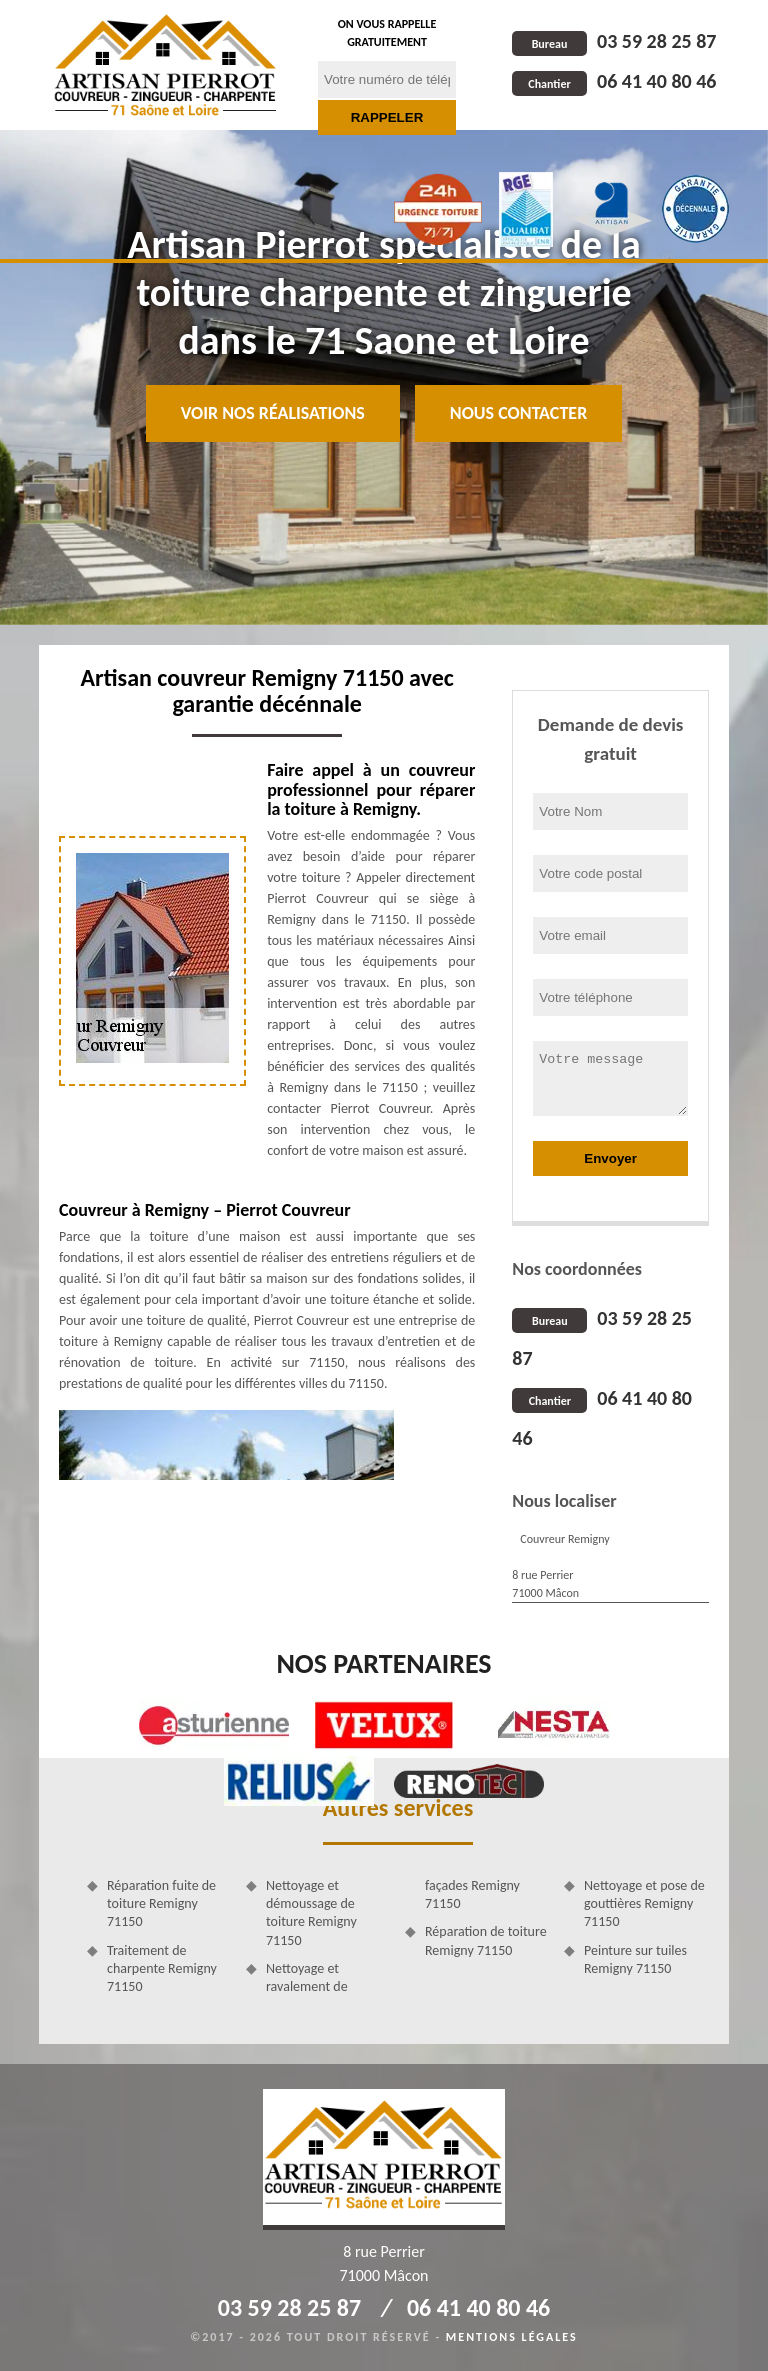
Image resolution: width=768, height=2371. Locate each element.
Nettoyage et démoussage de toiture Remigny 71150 (311, 1913)
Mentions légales (512, 2337)
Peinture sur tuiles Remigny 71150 (635, 1959)
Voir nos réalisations (273, 413)
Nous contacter (518, 413)
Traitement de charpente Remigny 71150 (162, 1968)
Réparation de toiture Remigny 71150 (486, 1940)
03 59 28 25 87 (614, 41)
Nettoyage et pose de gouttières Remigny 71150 (644, 1903)
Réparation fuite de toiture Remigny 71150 (161, 1903)
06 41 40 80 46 (614, 81)
